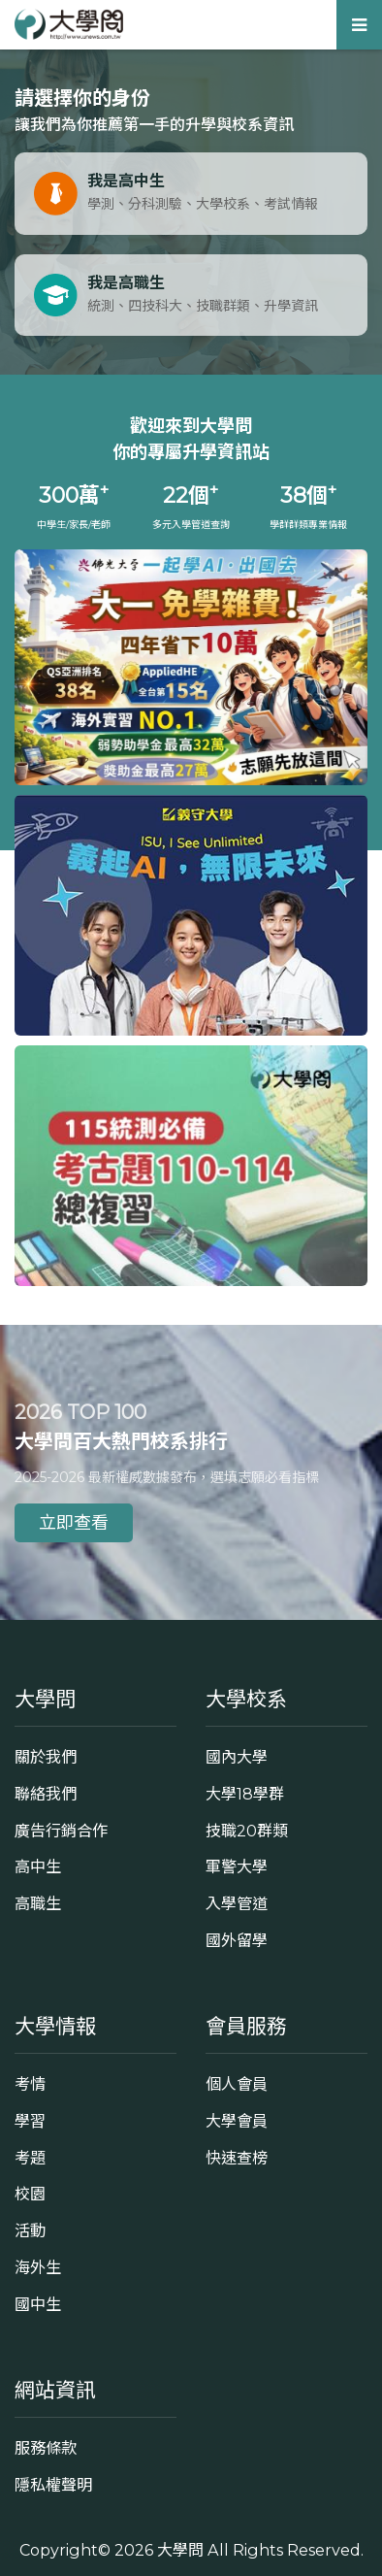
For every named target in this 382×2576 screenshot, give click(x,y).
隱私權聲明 (53, 2484)
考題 (30, 2157)
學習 (30, 2120)
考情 (30, 2084)
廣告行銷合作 (61, 1830)
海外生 (38, 2267)
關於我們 (46, 1757)
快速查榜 (237, 2157)
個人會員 (237, 2084)
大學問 (180, 2549)
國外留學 (237, 1940)
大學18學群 (245, 1793)
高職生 (38, 1903)
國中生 (38, 2304)
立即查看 (74, 1523)
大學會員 (237, 2120)
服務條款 (46, 2448)
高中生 (38, 1866)
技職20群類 (247, 1830)
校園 (30, 2193)
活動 (30, 2230)
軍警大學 (237, 1866)
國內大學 (237, 1757)
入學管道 (237, 1903)
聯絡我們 (46, 1793)
